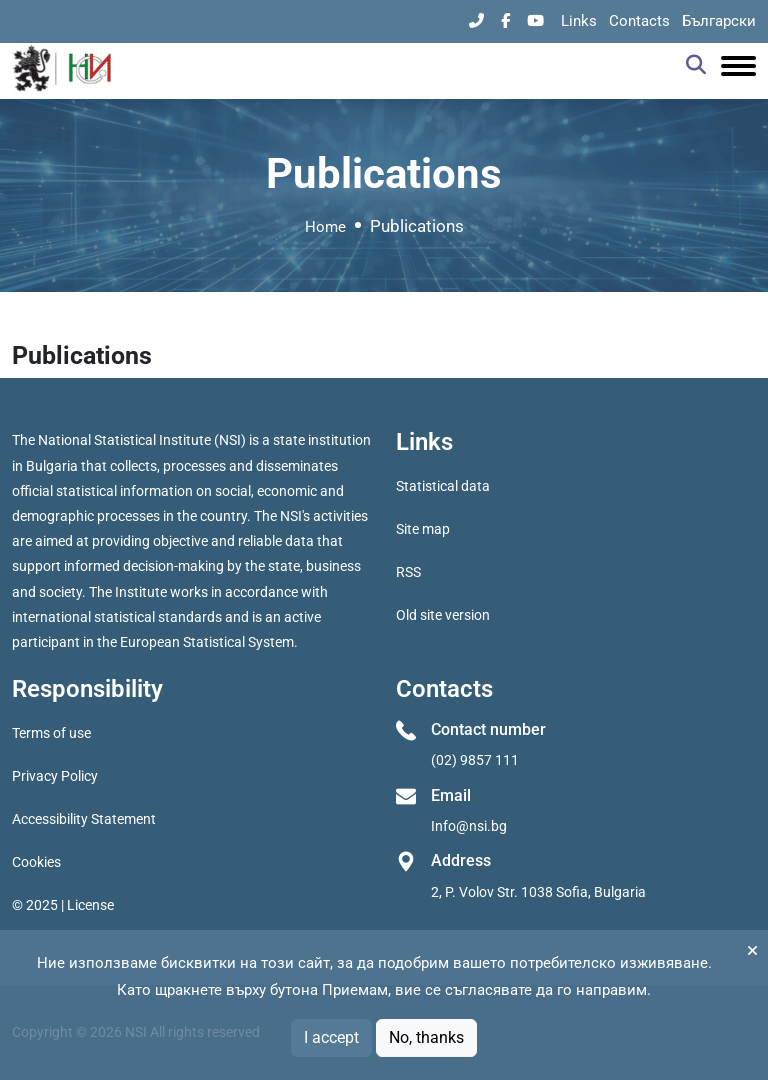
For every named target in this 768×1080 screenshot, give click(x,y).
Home (325, 227)
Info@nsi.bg (469, 826)
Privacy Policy (55, 776)
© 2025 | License (63, 905)
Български (719, 21)
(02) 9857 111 (475, 760)
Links (579, 21)
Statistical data (443, 486)
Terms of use (51, 733)
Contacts (639, 21)
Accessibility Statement (84, 819)
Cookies (36, 862)
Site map (423, 529)
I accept (331, 1037)
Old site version (443, 615)
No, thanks (426, 1037)
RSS (408, 572)
